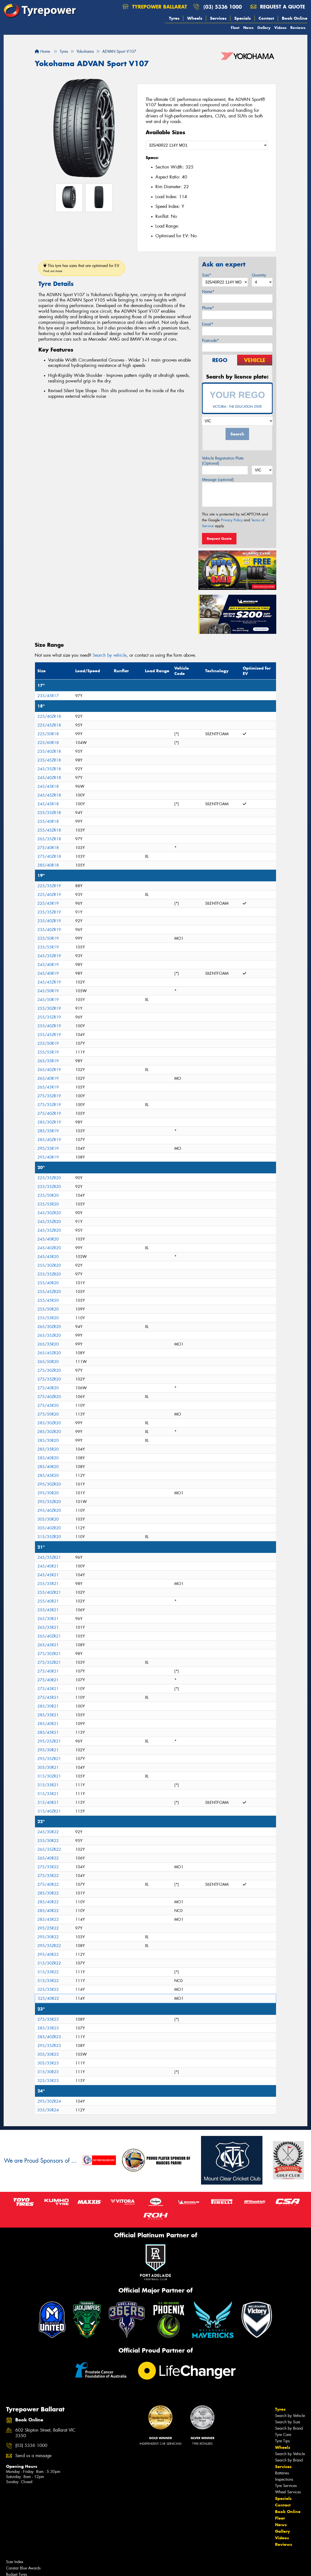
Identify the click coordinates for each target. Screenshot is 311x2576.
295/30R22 (48, 1936)
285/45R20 (48, 1475)
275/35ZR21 (49, 1662)
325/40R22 (48, 1998)
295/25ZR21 (49, 1741)
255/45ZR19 (49, 1034)
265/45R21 (48, 1644)
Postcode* (210, 340)
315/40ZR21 (49, 1811)
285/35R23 (48, 2028)
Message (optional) (218, 479)
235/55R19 (48, 947)
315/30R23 (48, 2071)
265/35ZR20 (49, 1335)
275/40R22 (48, 1884)
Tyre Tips (282, 2440)
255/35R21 (48, 1583)
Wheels (194, 18)
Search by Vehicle (290, 2415)
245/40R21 (48, 1566)
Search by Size (287, 2422)
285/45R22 (48, 1919)
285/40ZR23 (49, 2036)
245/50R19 (48, 990)
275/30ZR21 (49, 1653)
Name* (208, 291)
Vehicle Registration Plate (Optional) (223, 461)
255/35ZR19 (49, 1017)
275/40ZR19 (49, 1113)
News (248, 27)
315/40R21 (48, 1802)
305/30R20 (48, 1519)
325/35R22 (48, 1989)
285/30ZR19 (49, 1122)
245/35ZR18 (49, 768)
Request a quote (278, 7)
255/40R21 (48, 1601)
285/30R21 (48, 1706)
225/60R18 (48, 742)
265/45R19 (48, 1087)
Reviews (297, 27)
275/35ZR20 (49, 1379)
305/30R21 (48, 1767)
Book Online (294, 18)
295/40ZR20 (49, 1510)
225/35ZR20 (49, 1177)
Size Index (14, 2561)
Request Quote (219, 538)
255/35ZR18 (49, 812)
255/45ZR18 (49, 830)
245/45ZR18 (49, 795)
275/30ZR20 (49, 1370)
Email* (207, 324)
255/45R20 (48, 1300)
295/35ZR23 (49, 2045)
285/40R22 (48, 1901)
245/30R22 (48, 1831)
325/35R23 (48, 2080)
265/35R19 (48, 1060)
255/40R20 (48, 1282)
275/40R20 (48, 1387)
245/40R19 (48, 964)
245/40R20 (48, 1239)
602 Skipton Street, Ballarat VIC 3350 (45, 2433)
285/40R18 (48, 865)
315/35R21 (48, 1785)
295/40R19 (48, 1157)
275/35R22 (48, 1866)
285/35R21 (48, 1714)
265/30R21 (48, 1618)
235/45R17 (48, 695)
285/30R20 (48, 1440)
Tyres (174, 18)
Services (218, 18)
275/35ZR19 (49, 1095)
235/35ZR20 (49, 1186)
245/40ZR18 (49, 777)
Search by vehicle (109, 655)
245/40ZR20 (49, 1247)
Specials (242, 18)
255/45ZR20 (49, 1291)
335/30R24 (48, 2110)
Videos (280, 27)
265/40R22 (48, 1858)
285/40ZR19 (49, 1139)
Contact (266, 18)
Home (42, 51)
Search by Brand (289, 2428)
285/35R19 (48, 1130)
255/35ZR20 (49, 1274)
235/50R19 (48, 938)
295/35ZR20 (49, 1501)
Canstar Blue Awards (23, 2568)
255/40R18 (48, 821)
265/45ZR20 (49, 1352)
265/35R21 (48, 1627)
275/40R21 (48, 1671)
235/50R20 (48, 1195)
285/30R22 (48, 1893)
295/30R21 (48, 1750)
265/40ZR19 (49, 1069)
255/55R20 (48, 1317)
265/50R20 (48, 1361)
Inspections (284, 2479)
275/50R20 (48, 1414)
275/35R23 (48, 2019)
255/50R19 (48, 1043)
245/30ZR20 (49, 1212)
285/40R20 (48, 1458)
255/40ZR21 (49, 1592)
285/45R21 (48, 1732)
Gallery (263, 27)
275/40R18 (48, 847)
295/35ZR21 (49, 1758)
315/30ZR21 (49, 1776)
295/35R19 (48, 1148)
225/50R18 (48, 733)
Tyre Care (283, 2434)
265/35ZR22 (49, 1849)
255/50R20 (48, 1309)
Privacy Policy (232, 520)
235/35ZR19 (49, 912)
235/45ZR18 (49, 760)
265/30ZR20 (49, 1326)
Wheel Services (288, 2492)
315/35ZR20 (49, 1536)
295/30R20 (48, 1493)
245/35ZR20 (49, 1221)
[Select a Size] (207, 145)
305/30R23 (48, 2054)
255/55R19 (48, 1052)
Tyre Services (286, 2485)
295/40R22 (48, 1954)
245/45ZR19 (49, 982)
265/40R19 (48, 1078)
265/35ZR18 (49, 838)
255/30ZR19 (49, 1008)
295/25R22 (48, 1928)
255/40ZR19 (49, 1025)
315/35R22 (48, 1971)
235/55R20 (48, 1204)
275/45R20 (48, 1405)
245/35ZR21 (49, 1557)
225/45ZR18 (49, 725)
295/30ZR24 (49, 2101)
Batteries (282, 2473)
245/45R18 (48, 786)
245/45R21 (48, 1574)
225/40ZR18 (49, 716)
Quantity (259, 275)
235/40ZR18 (49, 751)
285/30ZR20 (49, 1422)
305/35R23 (48, 2063)
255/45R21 (48, 1609)
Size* (206, 275)
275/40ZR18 (49, 856)
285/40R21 (48, 1723)
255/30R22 (48, 1840)
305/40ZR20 (49, 1528)
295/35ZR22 (49, 1945)
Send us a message (33, 2456)
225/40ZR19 (49, 894)
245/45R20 (48, 1256)
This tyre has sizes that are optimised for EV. (81, 268)
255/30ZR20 (49, 1265)
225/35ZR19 (49, 885)
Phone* (208, 307)
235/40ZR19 (49, 920)
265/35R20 (48, 1344)
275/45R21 (48, 1688)
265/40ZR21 (49, 1636)
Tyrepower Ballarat (155, 7)
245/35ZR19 (49, 955)
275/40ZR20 (49, 1396)
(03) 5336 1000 (222, 7)
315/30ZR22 (49, 1963)
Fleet (235, 27)
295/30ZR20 (49, 1484)
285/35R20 (48, 1449)
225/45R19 (48, 903)
